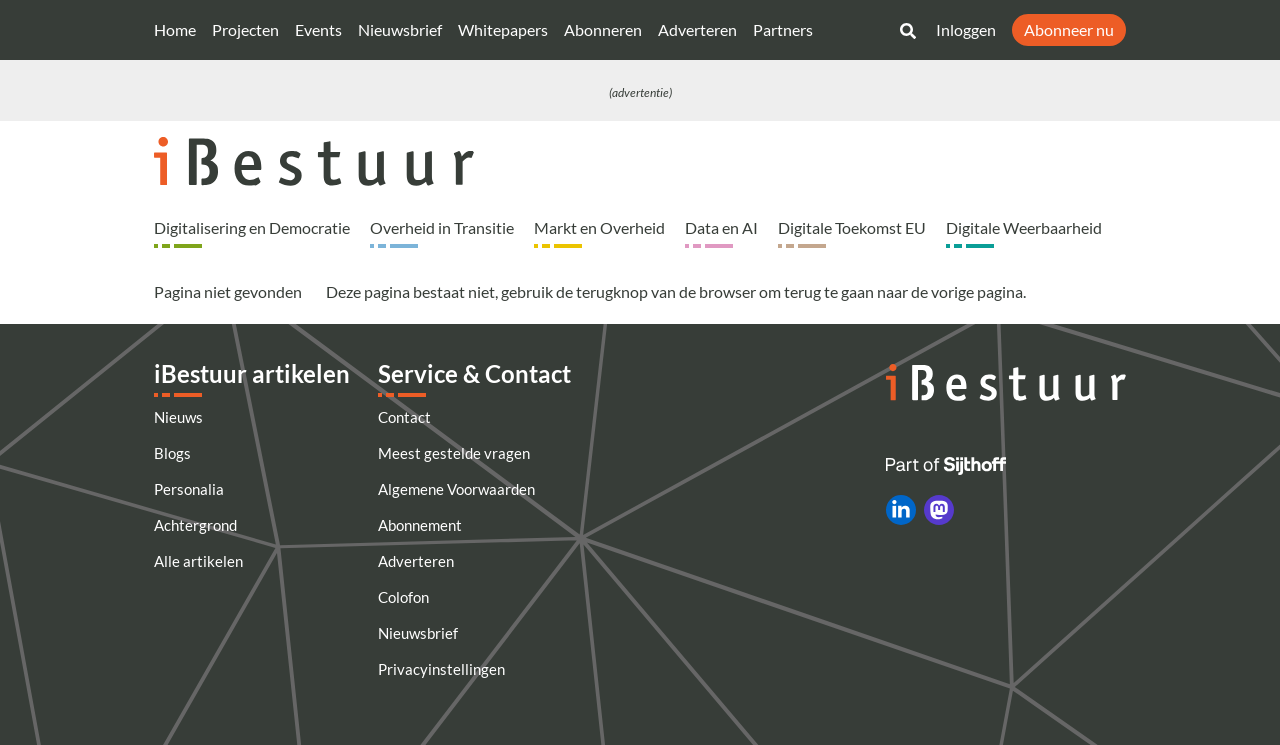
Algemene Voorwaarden (456, 489)
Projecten (245, 29)
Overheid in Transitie (442, 227)
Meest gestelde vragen (454, 453)
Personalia (189, 489)
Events (318, 29)
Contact (404, 417)
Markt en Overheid (599, 227)
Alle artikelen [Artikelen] (198, 561)
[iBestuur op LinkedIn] (901, 510)
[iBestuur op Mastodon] (939, 510)
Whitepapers (503, 29)
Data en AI (721, 227)
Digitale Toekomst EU (852, 227)
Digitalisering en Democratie (252, 227)
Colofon (403, 597)
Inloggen (966, 29)
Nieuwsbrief (400, 29)
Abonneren (603, 29)
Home (175, 29)
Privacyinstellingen (441, 669)
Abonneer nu (1069, 29)
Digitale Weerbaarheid (1024, 227)
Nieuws (178, 417)
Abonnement (420, 525)
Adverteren (697, 29)
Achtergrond (195, 525)
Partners (783, 29)
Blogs (172, 453)
